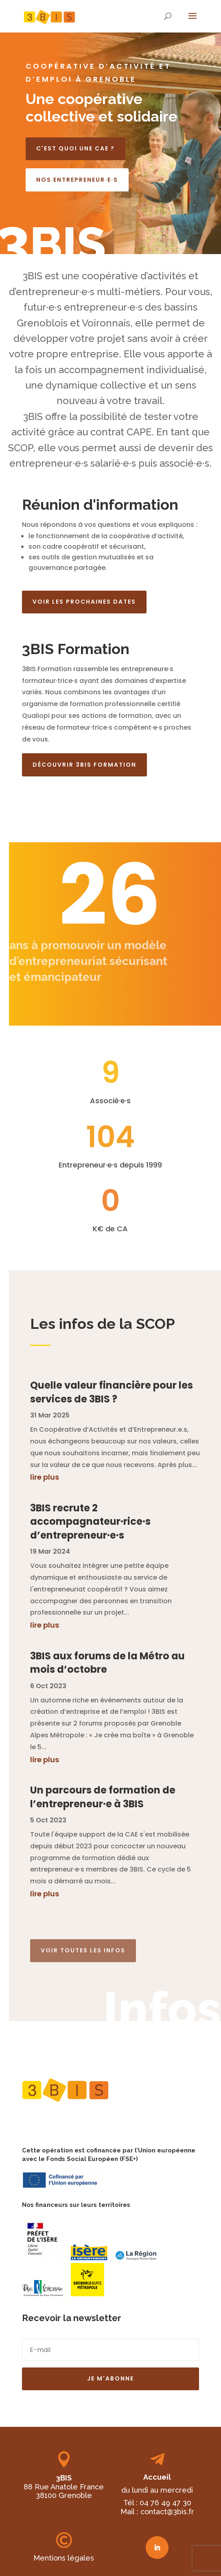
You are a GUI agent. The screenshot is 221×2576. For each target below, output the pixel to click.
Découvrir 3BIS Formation (84, 765)
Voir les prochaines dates (84, 602)
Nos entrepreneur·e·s (77, 180)
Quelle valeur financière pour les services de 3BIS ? (111, 1392)
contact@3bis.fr (167, 2511)
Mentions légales (63, 2558)
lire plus (44, 1477)
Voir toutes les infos (83, 1945)
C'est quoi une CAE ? (75, 148)
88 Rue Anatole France (64, 2487)
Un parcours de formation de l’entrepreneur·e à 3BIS (102, 1797)
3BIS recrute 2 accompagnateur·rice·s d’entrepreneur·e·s (90, 1521)
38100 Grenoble (64, 2495)
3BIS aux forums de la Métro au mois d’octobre (107, 1662)
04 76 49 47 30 (165, 2502)
